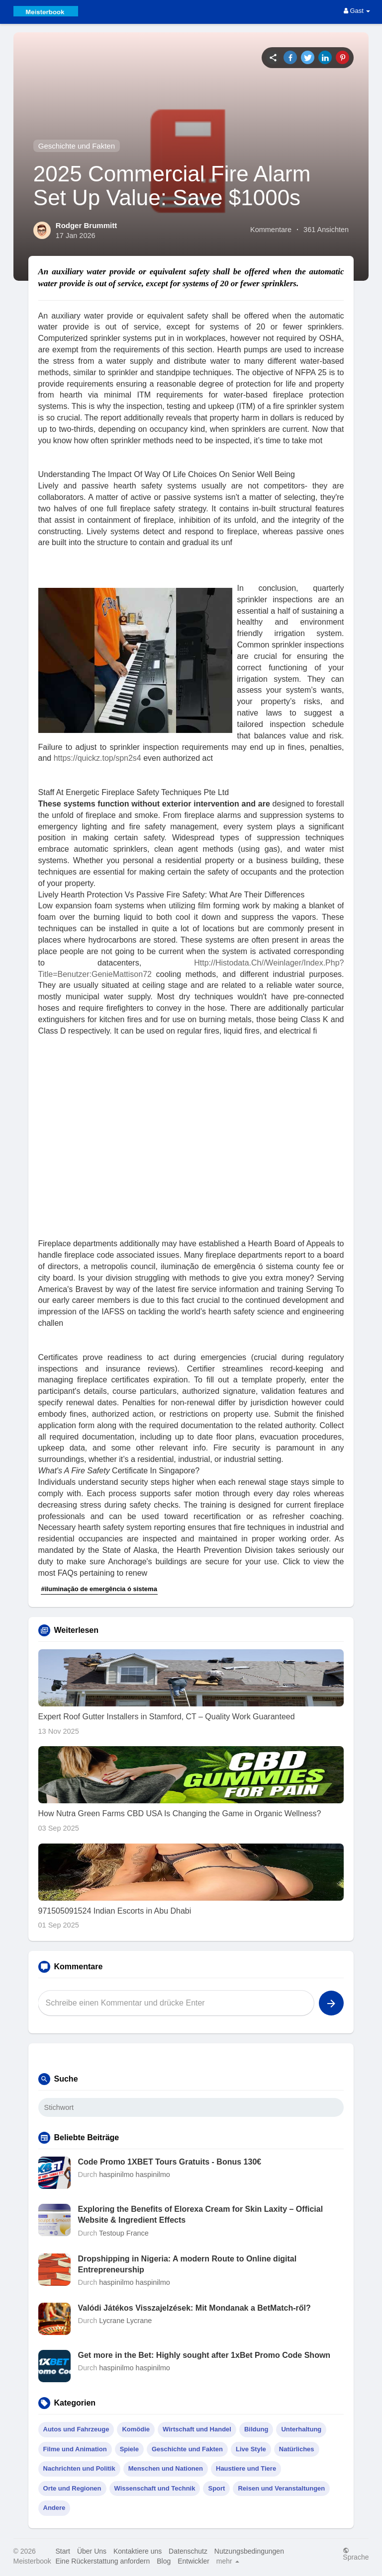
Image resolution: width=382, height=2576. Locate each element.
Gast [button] (357, 10)
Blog (164, 2561)
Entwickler (193, 2561)
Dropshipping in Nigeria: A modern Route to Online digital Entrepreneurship (187, 2264)
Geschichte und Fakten (76, 146)
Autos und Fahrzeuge (76, 2429)
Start (62, 2551)
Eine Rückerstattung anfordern (102, 2561)
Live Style (251, 2449)
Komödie (136, 2429)
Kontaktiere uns (137, 2551)
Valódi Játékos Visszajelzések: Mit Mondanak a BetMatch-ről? (194, 2308)
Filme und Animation (75, 2449)
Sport (216, 2488)
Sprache (356, 2554)
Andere (54, 2507)
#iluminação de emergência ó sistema (99, 1589)
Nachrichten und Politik (79, 2468)
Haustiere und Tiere (246, 2468)
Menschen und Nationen (165, 2468)
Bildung (256, 2429)
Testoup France (124, 2233)
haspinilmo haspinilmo (134, 2174)
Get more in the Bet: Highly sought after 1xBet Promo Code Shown (204, 2355)
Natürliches (296, 2449)
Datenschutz (188, 2551)
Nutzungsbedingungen (249, 2551)
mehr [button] (227, 2561)
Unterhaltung (301, 2429)
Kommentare (270, 230)
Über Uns (91, 2551)
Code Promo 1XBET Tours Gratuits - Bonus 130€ (170, 2162)
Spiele (129, 2449)
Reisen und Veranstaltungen (281, 2488)
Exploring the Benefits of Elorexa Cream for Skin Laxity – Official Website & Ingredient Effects (200, 2214)
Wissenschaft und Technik (154, 2488)
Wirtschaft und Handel (197, 2429)
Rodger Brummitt (86, 225)
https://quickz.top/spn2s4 (97, 758)
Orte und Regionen (72, 2488)
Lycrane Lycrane (125, 2321)
